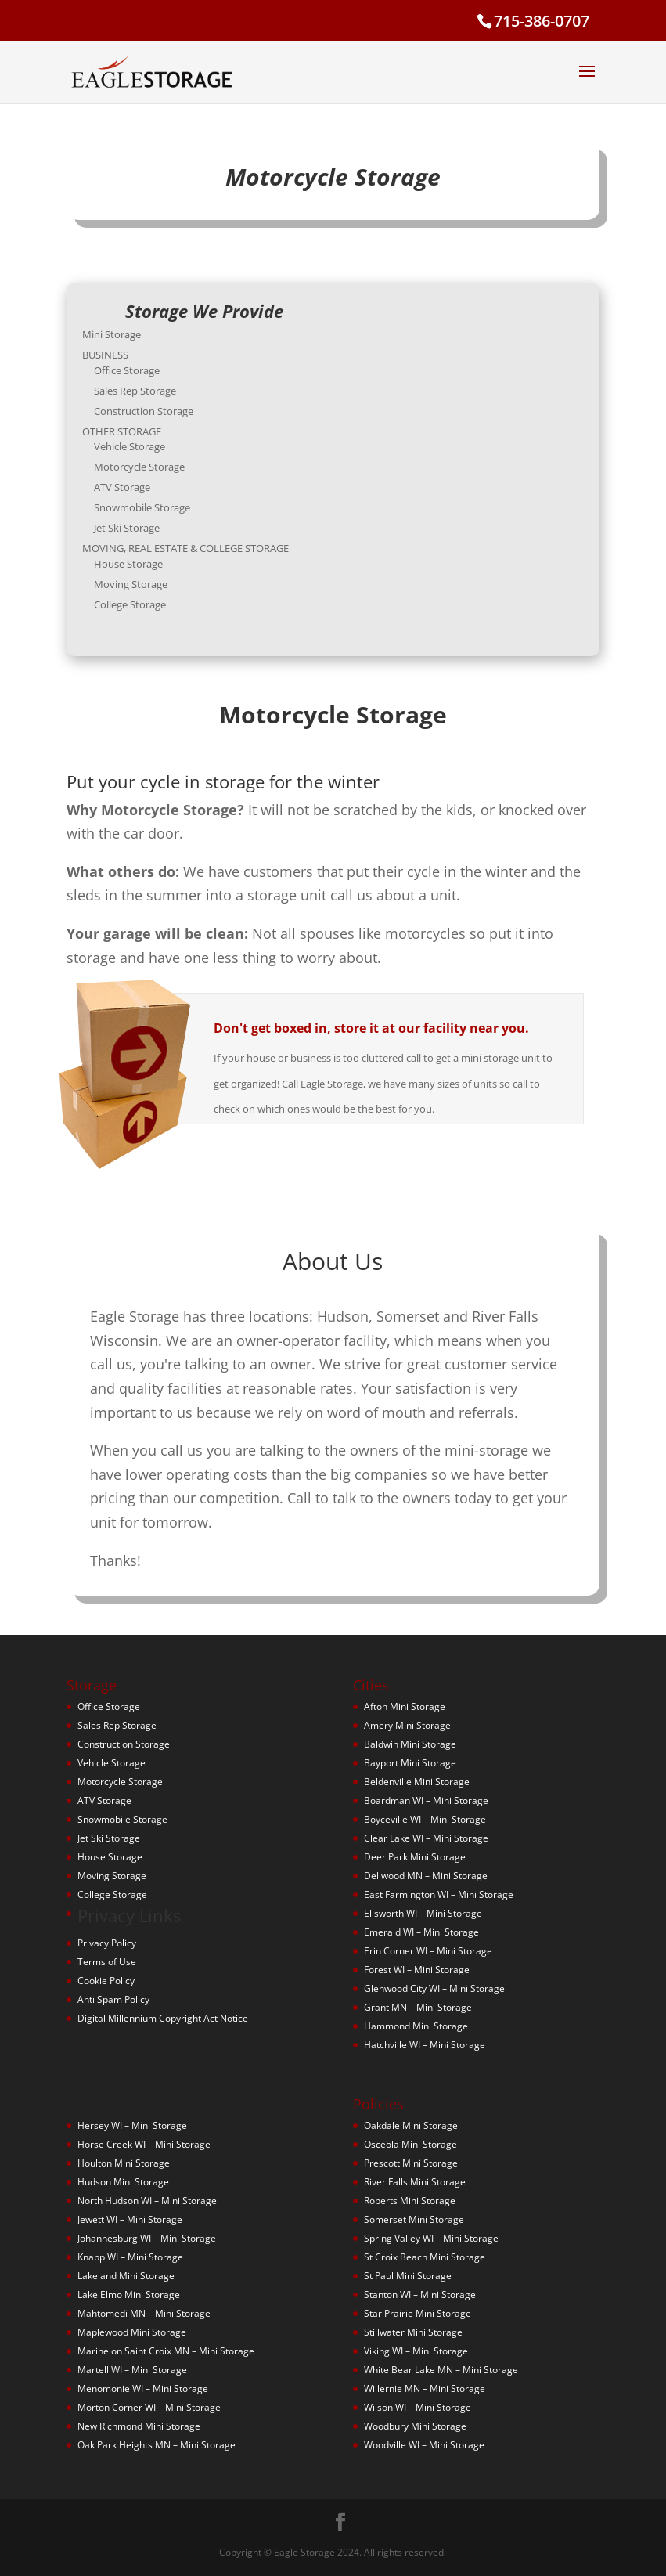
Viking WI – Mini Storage (416, 2351)
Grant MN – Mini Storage (418, 2007)
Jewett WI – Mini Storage (129, 2219)
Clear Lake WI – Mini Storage (426, 1838)
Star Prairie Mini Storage (417, 2313)
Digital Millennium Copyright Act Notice (162, 2018)
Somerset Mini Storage (414, 2219)
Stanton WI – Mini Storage (420, 2294)
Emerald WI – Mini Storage (421, 1932)
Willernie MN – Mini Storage (424, 2388)
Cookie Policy (106, 1980)
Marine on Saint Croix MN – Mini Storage (165, 2351)
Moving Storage (148, 574)
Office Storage (144, 378)
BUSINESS (124, 364)
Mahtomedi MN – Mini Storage (144, 2313)
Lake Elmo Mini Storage (128, 2294)
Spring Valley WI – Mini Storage (431, 2238)
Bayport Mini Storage (410, 1763)
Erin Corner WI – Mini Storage (428, 1950)
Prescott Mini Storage (411, 2163)
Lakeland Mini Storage (126, 2275)
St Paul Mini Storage (408, 2275)
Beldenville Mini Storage (417, 1781)
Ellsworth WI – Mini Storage (423, 1913)
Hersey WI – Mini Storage (132, 2125)
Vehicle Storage (146, 448)
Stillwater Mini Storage (413, 2332)
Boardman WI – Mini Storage (426, 1800)
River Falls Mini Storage (415, 2181)
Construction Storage (159, 415)
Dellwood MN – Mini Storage (426, 1875)
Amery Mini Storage (407, 1725)
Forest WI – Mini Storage (417, 1969)
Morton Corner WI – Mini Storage (149, 2407)
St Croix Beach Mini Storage (424, 2257)
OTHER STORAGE (139, 434)
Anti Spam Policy (113, 1999)
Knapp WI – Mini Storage (130, 2257)
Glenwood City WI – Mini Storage (434, 1988)
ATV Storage (140, 485)
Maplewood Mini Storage (131, 2332)
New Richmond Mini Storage (138, 2426)
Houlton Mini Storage (123, 2163)
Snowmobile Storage (158, 504)
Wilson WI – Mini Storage (417, 2407)
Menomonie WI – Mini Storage (142, 2388)
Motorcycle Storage (155, 466)
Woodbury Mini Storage (415, 2426)
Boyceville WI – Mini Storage (425, 1819)
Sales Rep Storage (151, 397)
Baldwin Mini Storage (410, 1744)
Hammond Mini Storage (416, 2026)
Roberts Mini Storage (409, 2200)
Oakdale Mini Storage (411, 2125)
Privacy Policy (106, 1943)
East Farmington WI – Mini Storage (438, 1894)
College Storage (147, 592)
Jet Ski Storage (144, 523)
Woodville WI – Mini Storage (424, 2445)
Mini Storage (130, 345)
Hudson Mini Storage (123, 2181)
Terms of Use (106, 1961)
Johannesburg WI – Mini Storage (146, 2238)
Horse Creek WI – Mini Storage (144, 2144)
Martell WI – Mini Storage (132, 2369)
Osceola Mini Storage (410, 2144)
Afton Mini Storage (404, 1706)
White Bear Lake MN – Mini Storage (441, 2369)
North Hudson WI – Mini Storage (147, 2200)
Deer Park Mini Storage (415, 1856)
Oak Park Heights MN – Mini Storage (156, 2445)
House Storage (146, 555)
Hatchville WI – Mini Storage (424, 2044)
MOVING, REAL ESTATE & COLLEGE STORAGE (198, 541)
